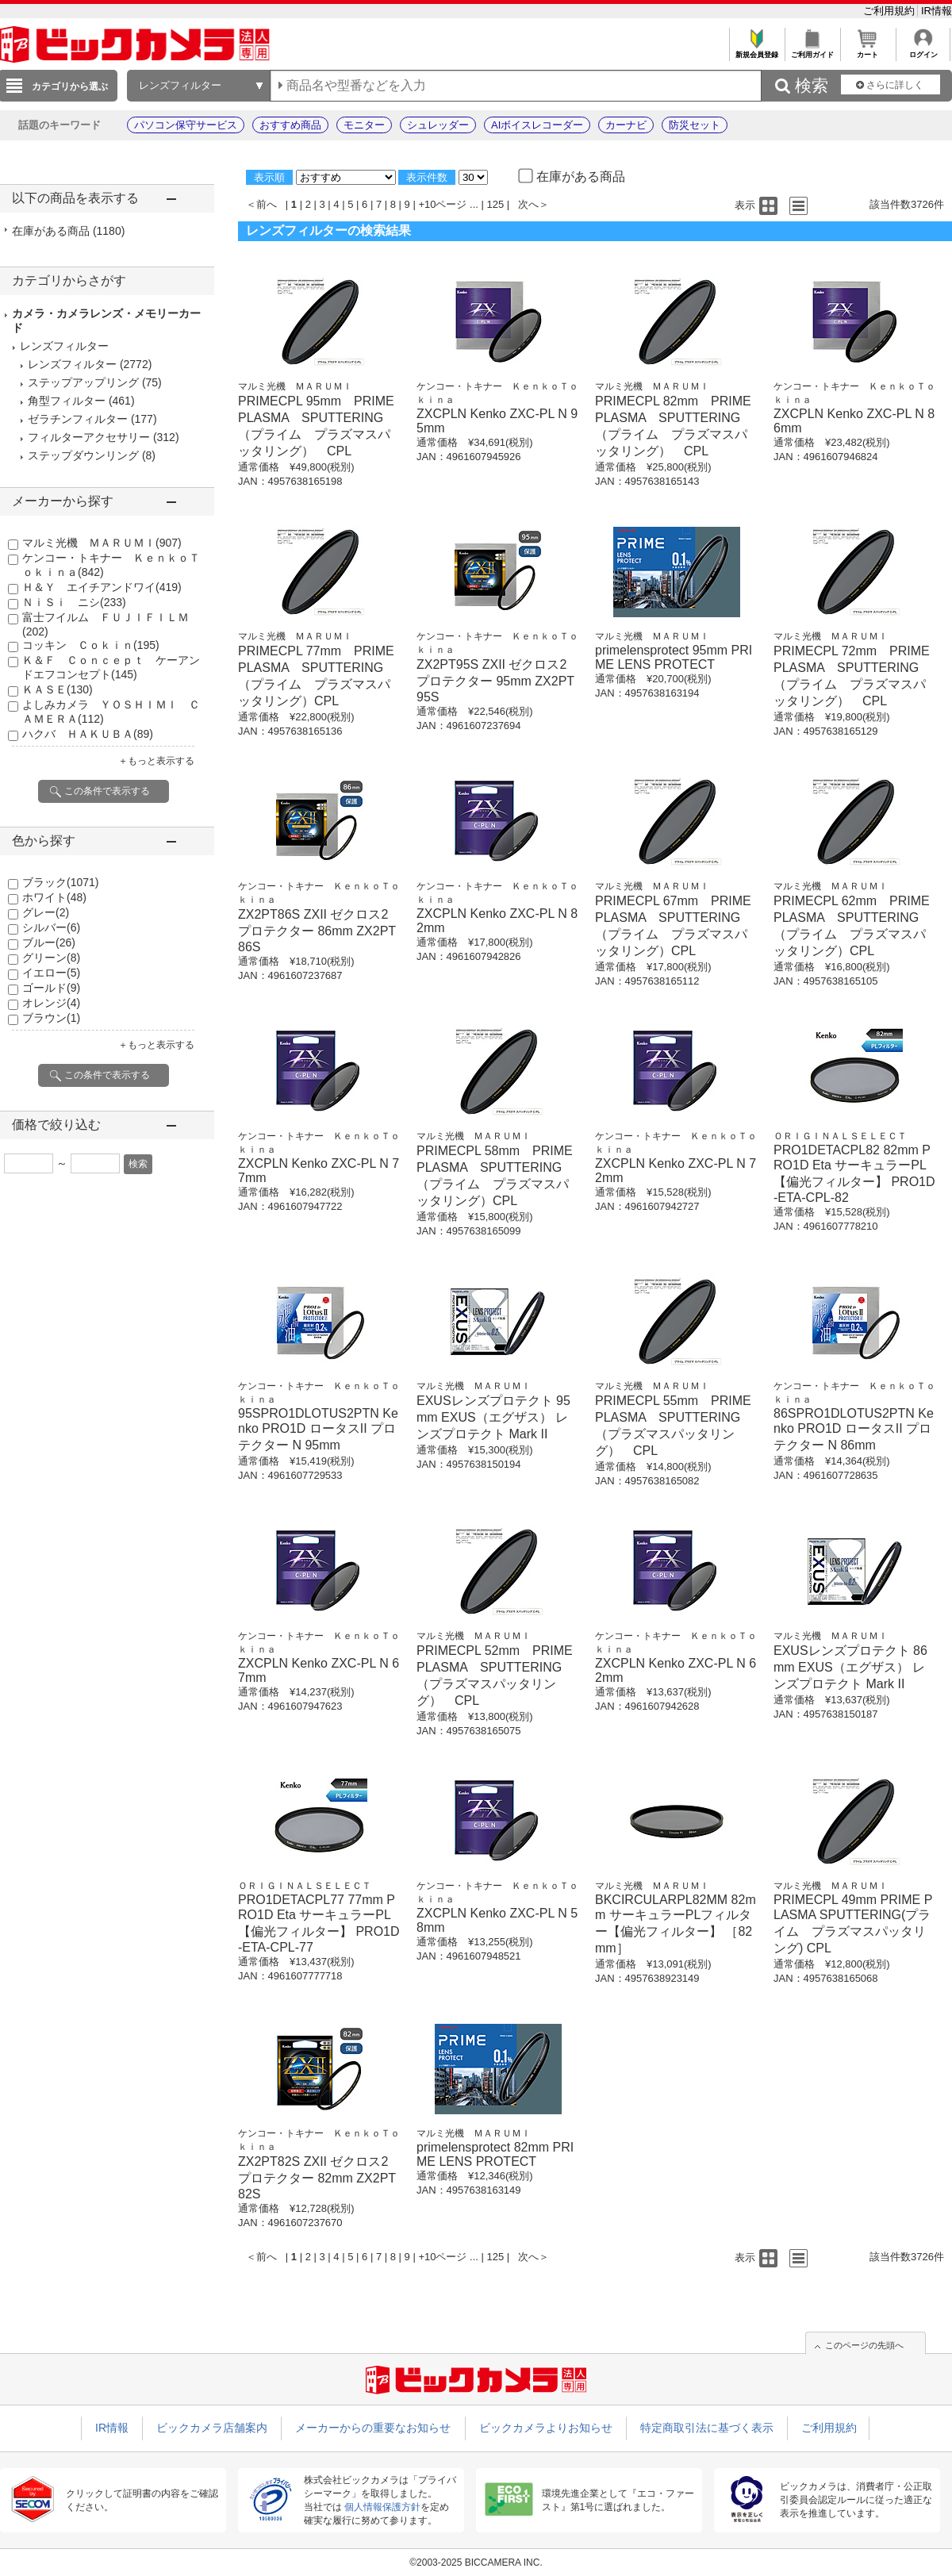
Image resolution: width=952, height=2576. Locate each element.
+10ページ (442, 204)
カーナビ (626, 125)
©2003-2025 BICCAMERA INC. (476, 2562)
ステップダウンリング (83, 455)
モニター (364, 125)
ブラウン (51, 1018)
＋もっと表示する (156, 760)
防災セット (694, 125)
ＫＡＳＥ (57, 689)
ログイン (923, 50)
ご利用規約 (890, 11)
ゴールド (51, 987)
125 (496, 204)
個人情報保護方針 (382, 2507)
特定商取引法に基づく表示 (707, 2427)
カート (867, 50)
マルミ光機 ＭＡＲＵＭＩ (102, 542)
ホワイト (54, 897)
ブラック (60, 882)
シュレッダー (438, 125)
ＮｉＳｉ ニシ (74, 602)
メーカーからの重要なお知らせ (373, 2427)
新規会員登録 (756, 50)
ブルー (48, 942)
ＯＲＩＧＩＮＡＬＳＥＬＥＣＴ (840, 1136)
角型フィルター (67, 400)
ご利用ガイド (812, 50)
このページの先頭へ (864, 2345)
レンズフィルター (72, 364)
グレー (45, 912)
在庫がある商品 (68, 231)
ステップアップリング (83, 382)
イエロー (51, 972)
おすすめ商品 (290, 125)
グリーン (51, 957)
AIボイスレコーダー (537, 125)
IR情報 (936, 11)
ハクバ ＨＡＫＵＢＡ (87, 733)
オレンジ (51, 1002)
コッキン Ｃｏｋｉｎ (90, 645)
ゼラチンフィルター (78, 419)
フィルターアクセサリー (89, 437)
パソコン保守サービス (185, 125)
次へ (528, 204)
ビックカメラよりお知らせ (545, 2427)
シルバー (51, 927)
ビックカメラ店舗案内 (211, 2427)
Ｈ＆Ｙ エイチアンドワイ (102, 587)
